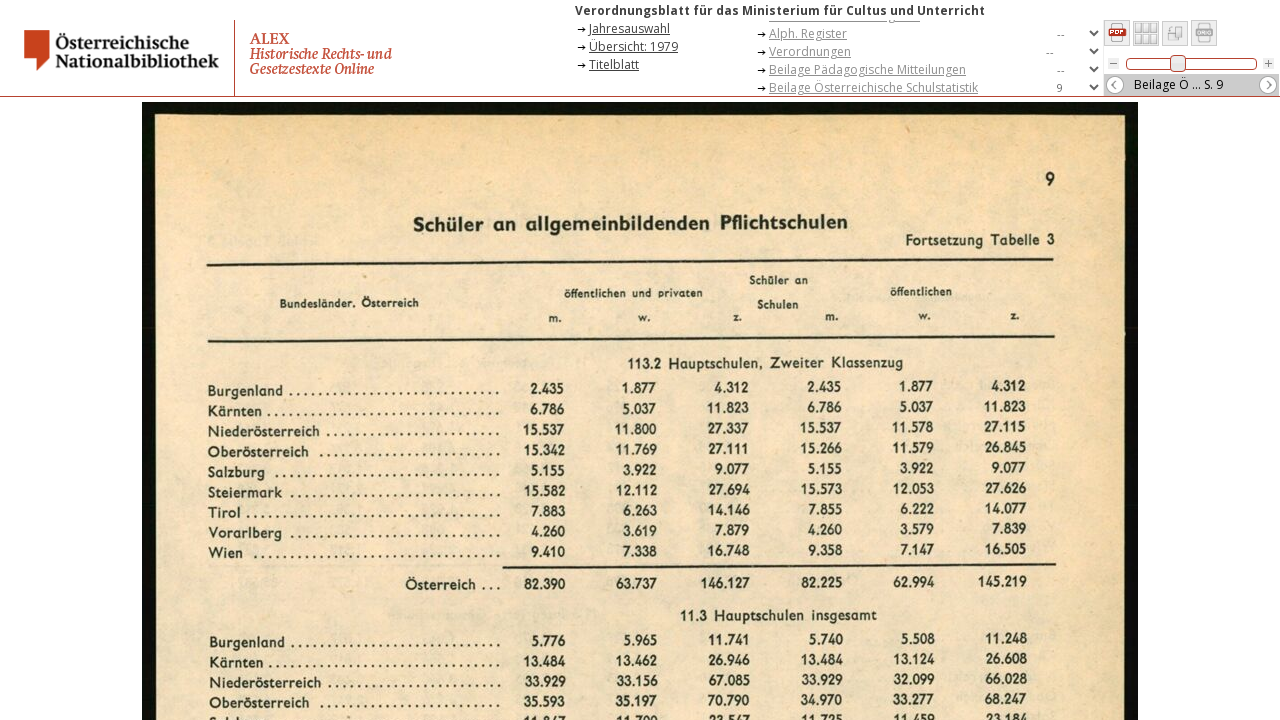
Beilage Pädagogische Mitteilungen (867, 69)
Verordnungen (810, 51)
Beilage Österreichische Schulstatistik (873, 87)
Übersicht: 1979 (633, 46)
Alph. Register (808, 33)
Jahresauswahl (629, 28)
